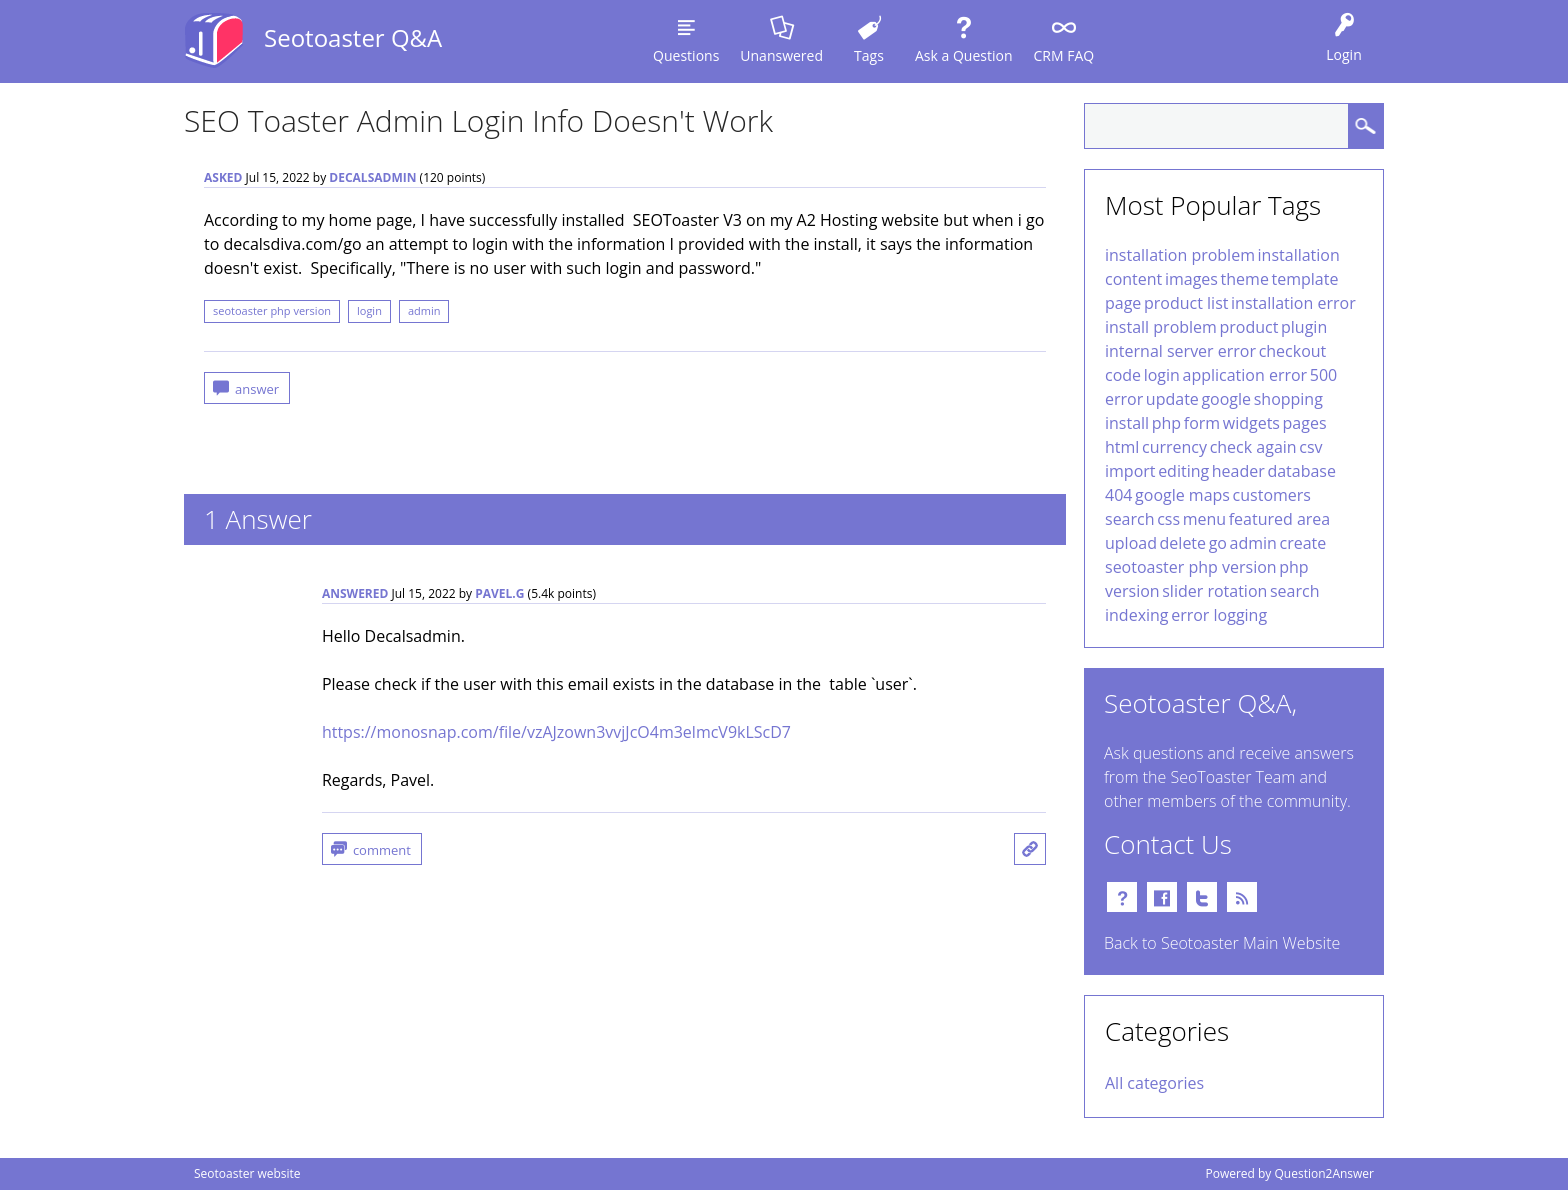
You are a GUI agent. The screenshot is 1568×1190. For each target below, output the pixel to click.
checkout (1293, 351)
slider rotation (1214, 591)
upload (1131, 543)
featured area (1280, 519)
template (1304, 279)
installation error (1293, 303)
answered (355, 593)
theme (1245, 279)
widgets (1251, 423)
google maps (1182, 495)
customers (1272, 495)
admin (424, 310)
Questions (686, 55)
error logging (1219, 615)
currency (1174, 447)
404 (1118, 495)
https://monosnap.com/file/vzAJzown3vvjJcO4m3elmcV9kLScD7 (556, 732)
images (1191, 279)
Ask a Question (963, 55)
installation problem (1180, 255)
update (1172, 399)
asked (223, 177)
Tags (869, 55)
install (1127, 423)
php (1166, 423)
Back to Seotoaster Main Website (1222, 943)
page (1123, 303)
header (1238, 471)
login (369, 310)
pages (1305, 423)
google (1226, 399)
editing (1183, 471)
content (1133, 279)
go (1218, 543)
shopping (1288, 399)
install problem (1161, 327)
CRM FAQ (1063, 55)
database (1301, 471)
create (1303, 543)
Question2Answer (1324, 1173)
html (1122, 447)
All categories (1154, 1083)
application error (1244, 375)
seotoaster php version (272, 310)
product (1249, 327)
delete (1183, 543)
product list (1186, 303)
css (1168, 519)
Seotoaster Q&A (353, 37)
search (1130, 519)
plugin (1304, 327)
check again (1253, 447)
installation (1299, 255)
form (1202, 423)
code (1123, 375)
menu (1204, 519)
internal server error (1180, 351)
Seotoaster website (247, 1173)
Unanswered (781, 55)
